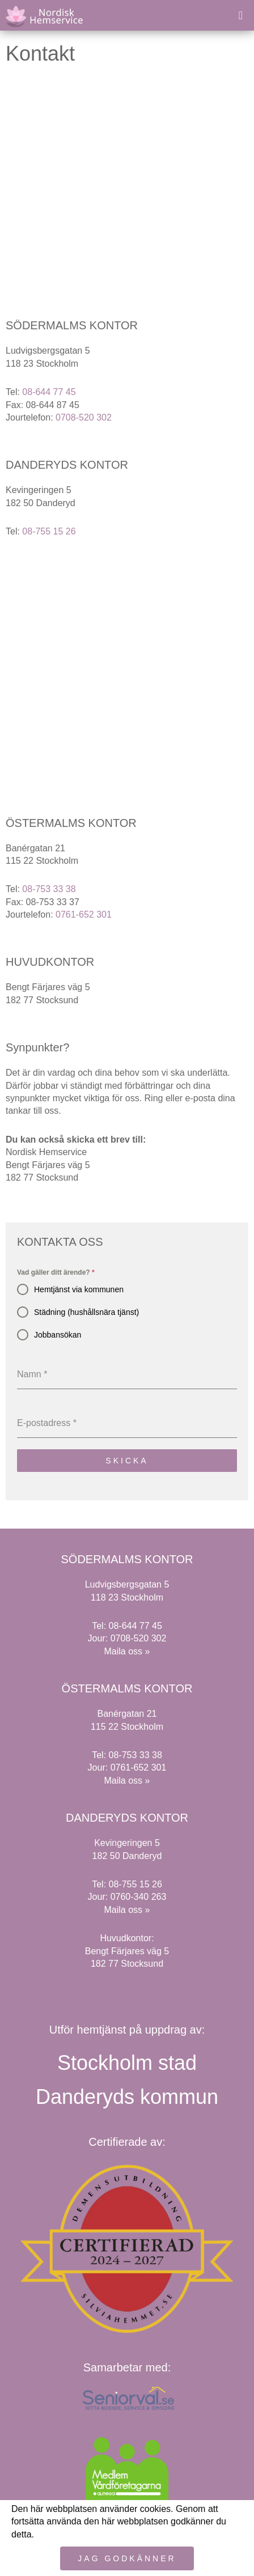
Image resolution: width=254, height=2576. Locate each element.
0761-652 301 (84, 914)
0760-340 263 (139, 1897)
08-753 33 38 (48, 889)
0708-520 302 (84, 417)
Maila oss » (127, 1651)
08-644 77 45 (48, 392)
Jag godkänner (127, 2558)
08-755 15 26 (48, 531)
